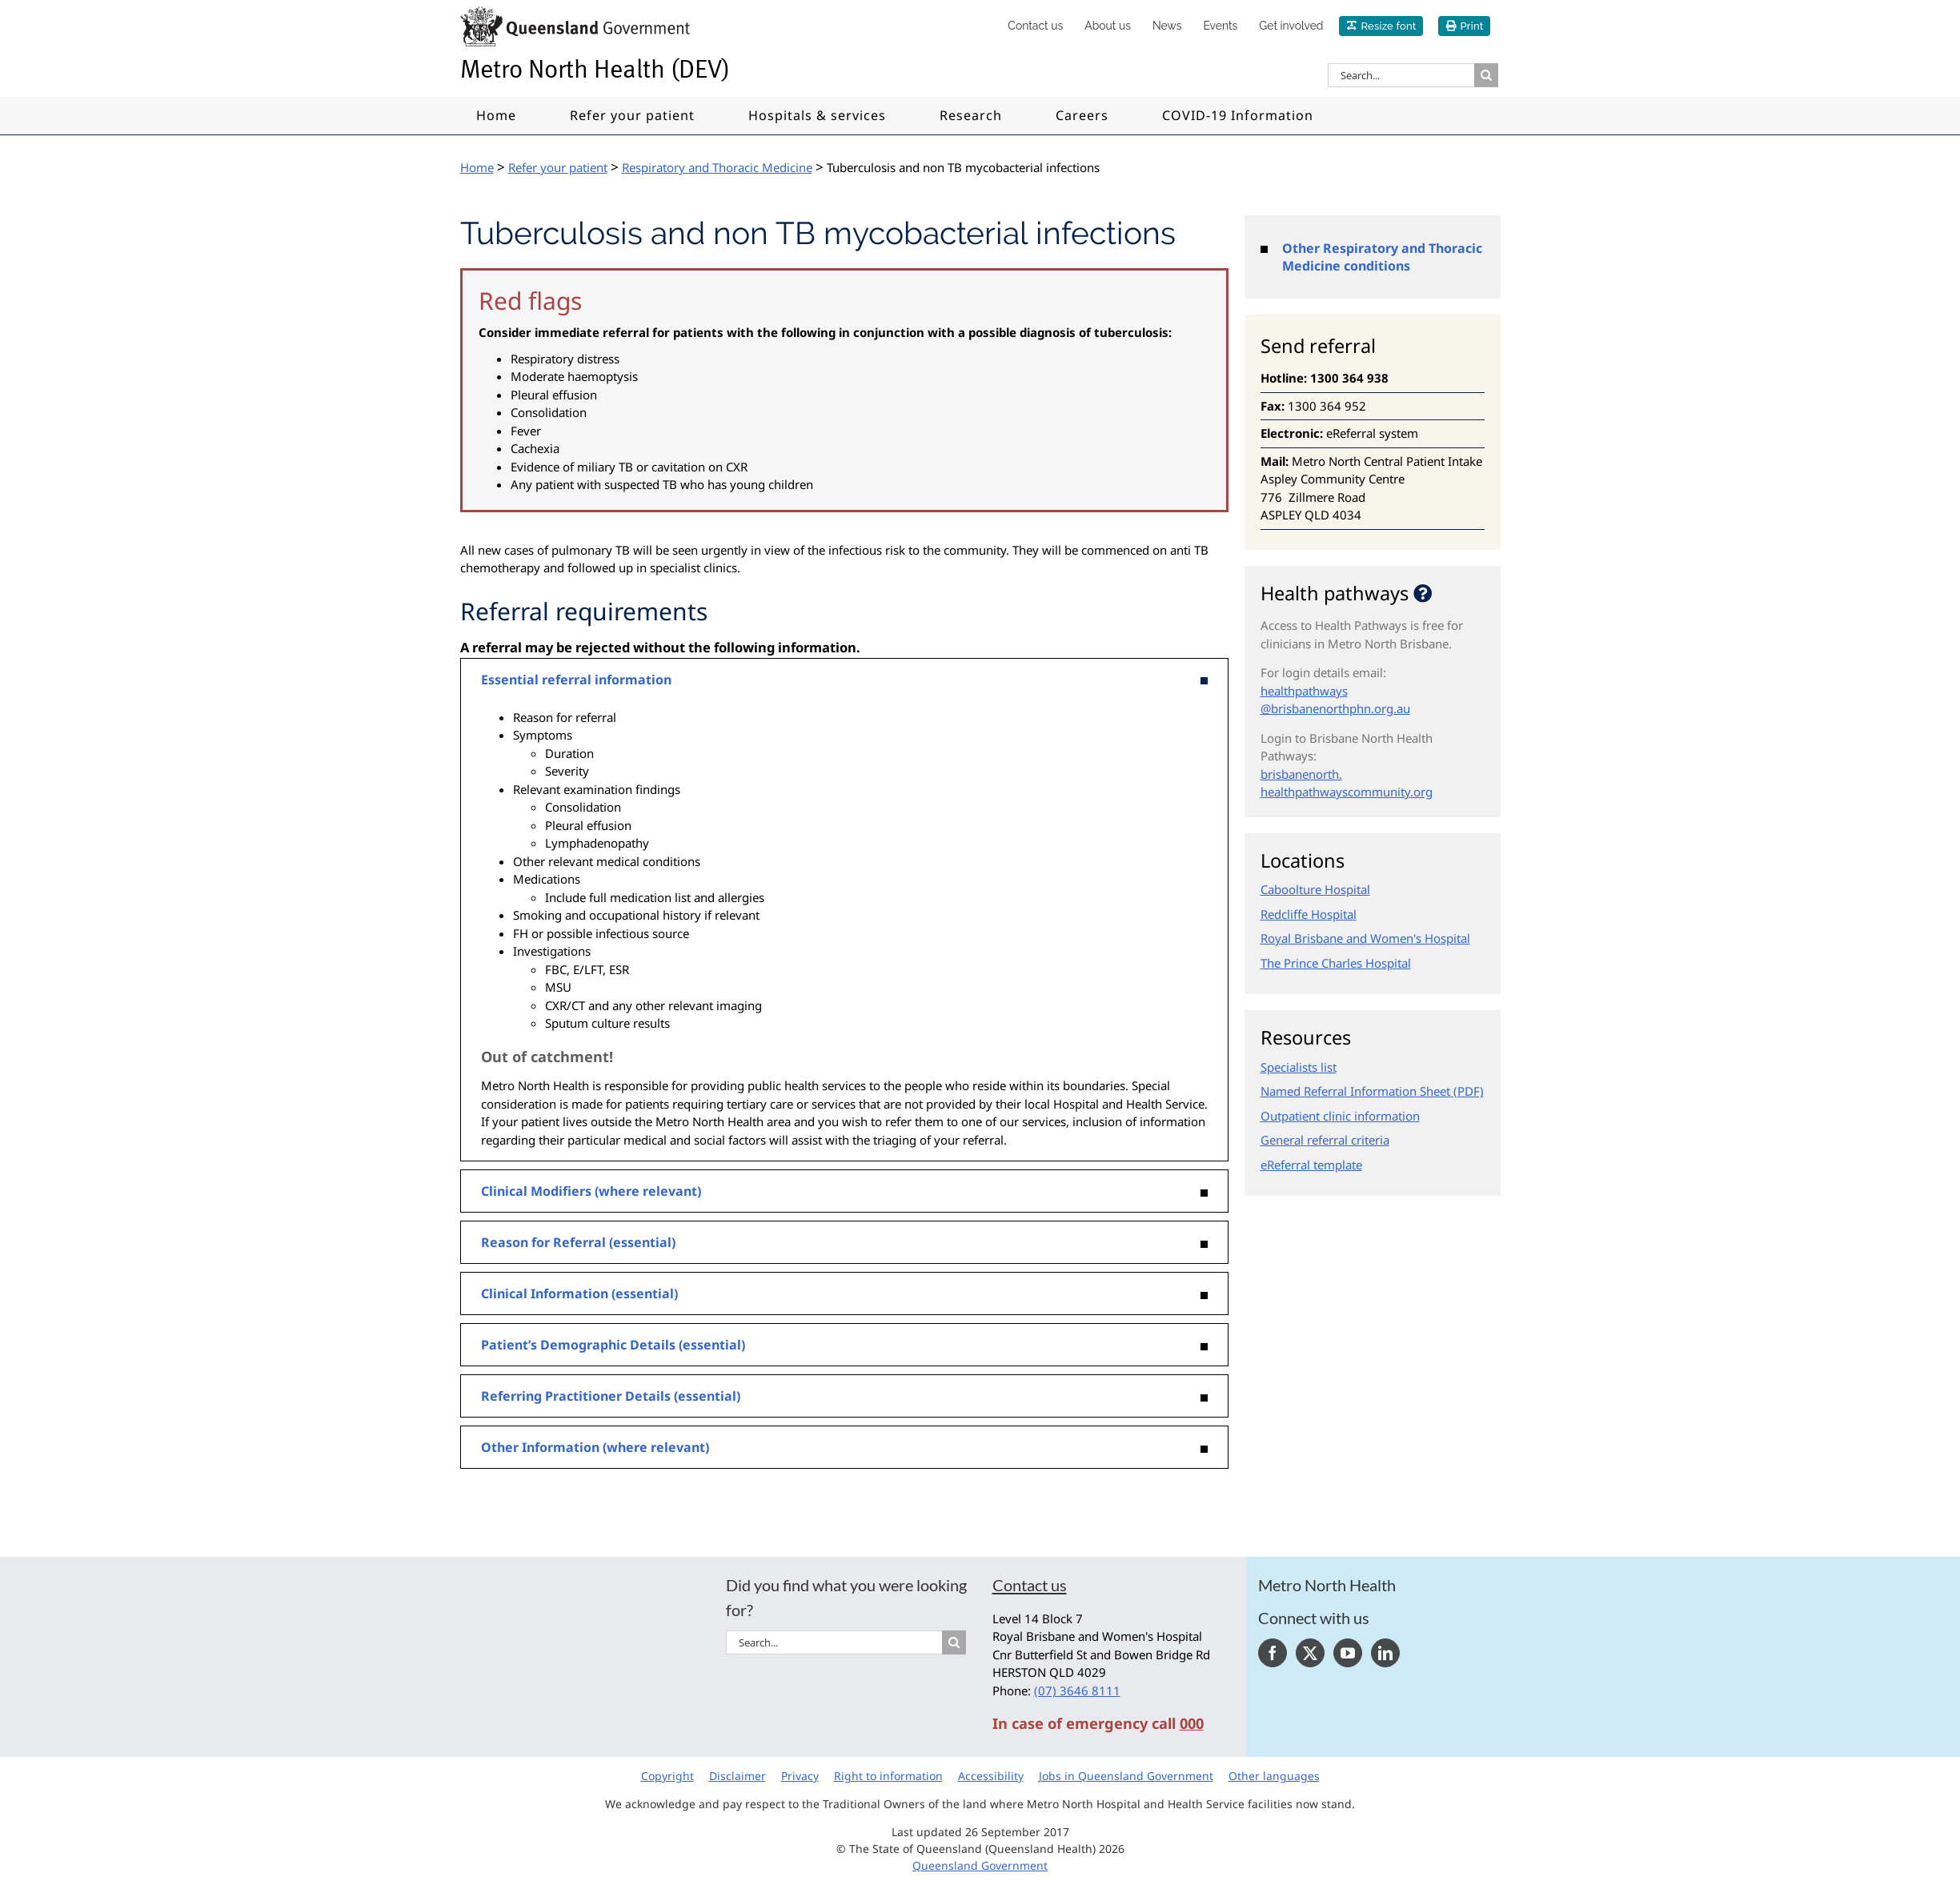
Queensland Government (980, 1865)
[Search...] (1401, 75)
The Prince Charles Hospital (1336, 963)
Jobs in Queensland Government (1126, 1775)
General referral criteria (1325, 1140)
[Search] (1486, 75)
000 (1192, 1723)
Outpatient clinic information (1340, 1116)
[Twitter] (1310, 1652)
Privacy (800, 1775)
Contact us (1029, 1584)
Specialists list (1299, 1067)
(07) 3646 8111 (1077, 1690)
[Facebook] (1272, 1652)
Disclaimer (737, 1775)
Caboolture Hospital (1315, 889)
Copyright (667, 1775)
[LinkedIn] (1385, 1652)
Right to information (888, 1775)
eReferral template (1311, 1165)
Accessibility (991, 1775)
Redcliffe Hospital (1309, 914)
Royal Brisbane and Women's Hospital (1365, 938)
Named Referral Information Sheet (1355, 1091)
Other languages (1274, 1775)
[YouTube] (1347, 1652)
